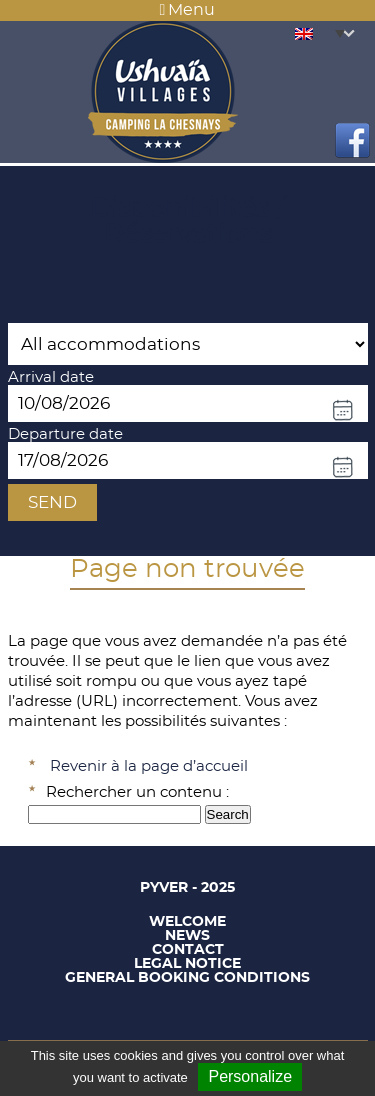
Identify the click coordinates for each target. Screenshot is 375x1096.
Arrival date (51, 377)
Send (52, 502)
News (187, 936)
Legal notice (187, 964)
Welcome (187, 922)
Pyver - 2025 (187, 888)
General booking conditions (187, 978)
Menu (188, 10)
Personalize (250, 1076)
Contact (188, 950)
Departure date (65, 434)
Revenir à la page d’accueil (149, 766)
